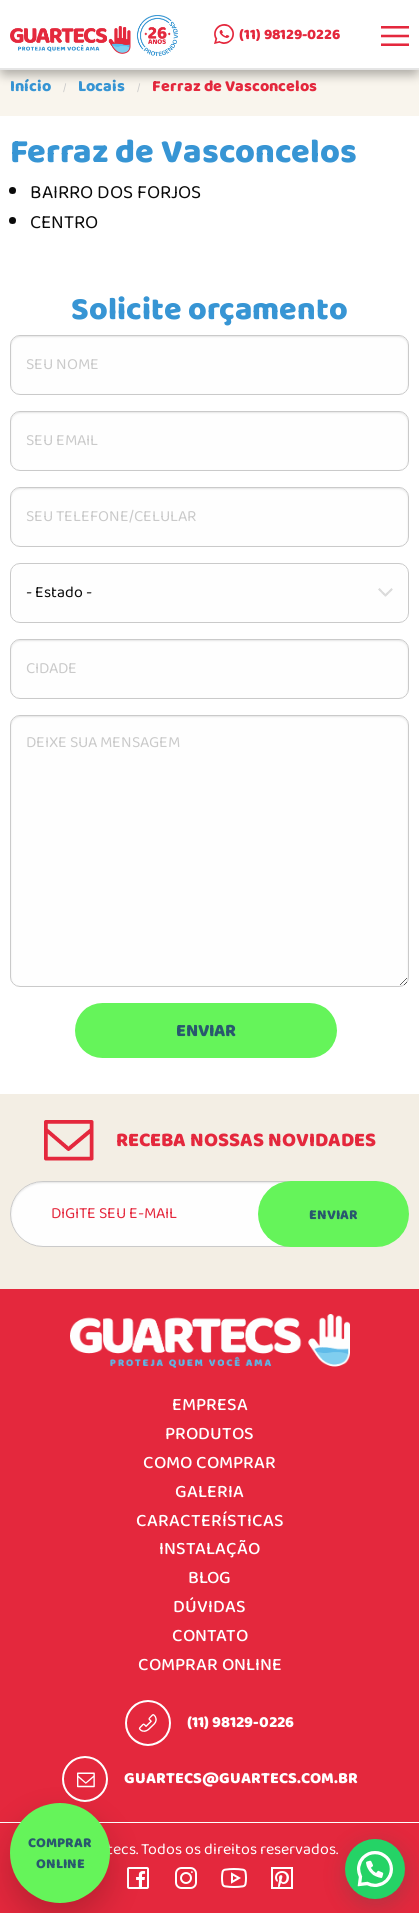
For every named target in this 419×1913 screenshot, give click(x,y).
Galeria (209, 1492)
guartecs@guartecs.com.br (241, 1779)
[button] (375, 1869)
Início (30, 87)
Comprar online (60, 1854)
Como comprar (209, 1463)
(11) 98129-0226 (289, 35)
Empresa (210, 1405)
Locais (101, 87)
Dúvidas (209, 1607)
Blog (209, 1578)
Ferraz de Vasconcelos (234, 87)
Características (210, 1521)
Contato (210, 1636)
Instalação (209, 1549)
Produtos (209, 1434)
